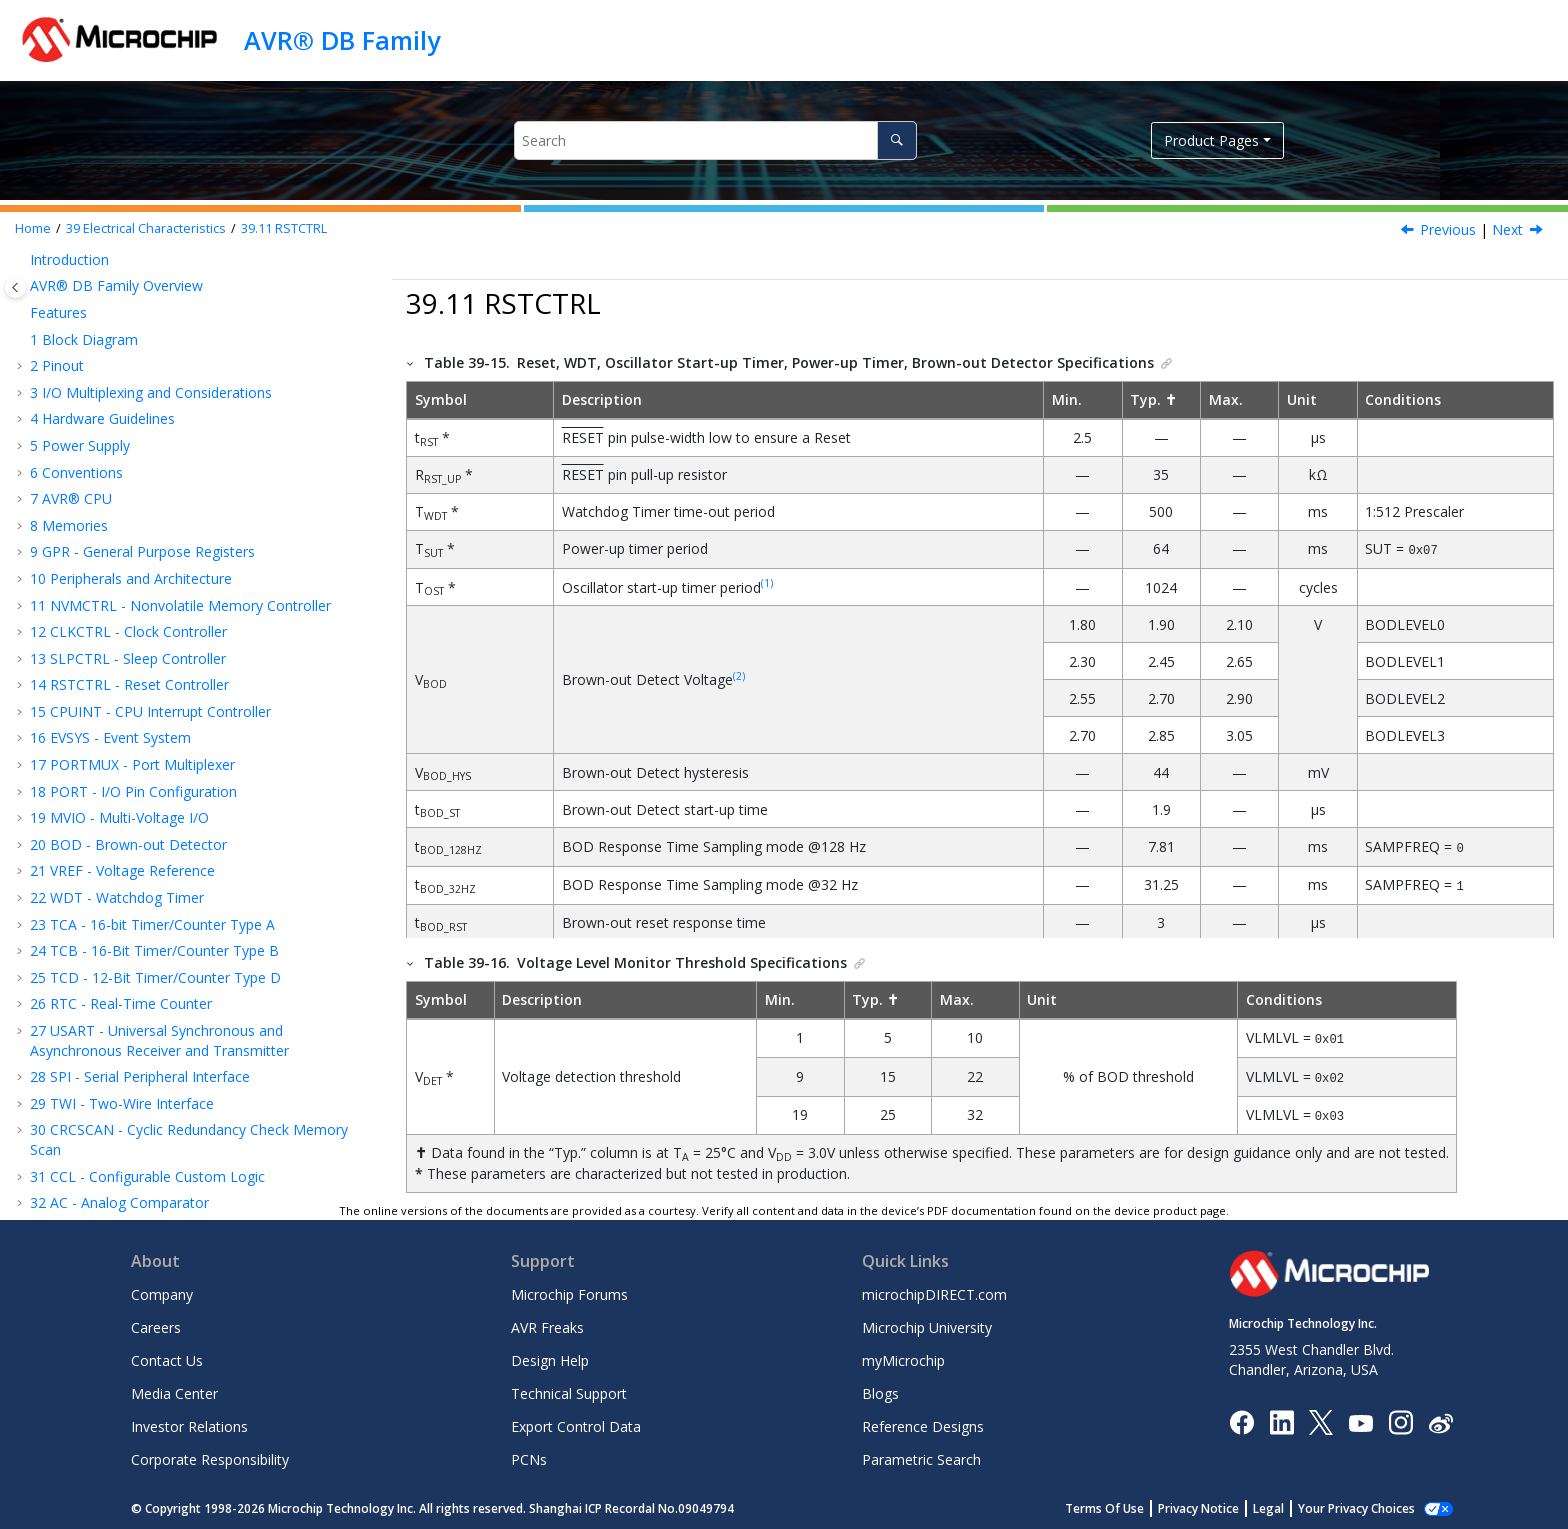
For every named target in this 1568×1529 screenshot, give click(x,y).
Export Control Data (576, 1423)
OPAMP (89, 983)
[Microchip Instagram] (1400, 1418)
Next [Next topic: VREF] (1507, 229)
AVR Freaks (547, 1324)
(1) (767, 582)
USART (86, 824)
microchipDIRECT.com (934, 1291)
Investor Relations (189, 1423)
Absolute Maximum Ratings (148, 505)
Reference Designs (923, 1423)
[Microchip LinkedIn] (1281, 1418)
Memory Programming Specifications (180, 664)
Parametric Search (921, 1456)
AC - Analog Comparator (119, 265)
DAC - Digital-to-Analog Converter (150, 318)
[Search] (896, 140)
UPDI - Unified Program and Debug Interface (185, 398)
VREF (80, 770)
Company (162, 1291)
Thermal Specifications (133, 691)
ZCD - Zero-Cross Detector (128, 372)
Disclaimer (93, 478)
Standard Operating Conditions (159, 531)
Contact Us (167, 1357)
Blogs (880, 1390)
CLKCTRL (94, 717)
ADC (78, 930)
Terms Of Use (1126, 1505)
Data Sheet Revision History (130, 1143)
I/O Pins (85, 637)
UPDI (80, 1036)
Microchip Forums (569, 1291)
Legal (1290, 1505)
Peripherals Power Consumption (164, 611)
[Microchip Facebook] (1241, 1418)
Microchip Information (102, 1169)
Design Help (550, 1357)
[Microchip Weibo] (1440, 1419)
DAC (78, 957)
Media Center (174, 1390)
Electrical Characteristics (146, 228)
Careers (156, 1324)
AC (72, 903)
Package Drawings (100, 1116)
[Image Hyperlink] (1360, 1419)
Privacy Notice (1220, 1505)
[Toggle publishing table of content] (15, 287)
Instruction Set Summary (120, 425)
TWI (76, 877)
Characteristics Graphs (112, 1063)
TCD (78, 797)
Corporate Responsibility (210, 1456)
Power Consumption (126, 584)
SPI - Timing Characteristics (152, 850)
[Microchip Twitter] (1321, 1418)
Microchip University (927, 1324)
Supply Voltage (107, 558)
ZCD (78, 1010)
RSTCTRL (284, 228)
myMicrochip (903, 1357)
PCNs (529, 1456)
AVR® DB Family (342, 40)
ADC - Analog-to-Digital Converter (150, 292)
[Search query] (715, 140)
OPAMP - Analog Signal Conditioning (158, 345)
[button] (22, 266)
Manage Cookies (1367, 1505)
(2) (739, 675)
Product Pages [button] (1211, 140)
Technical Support (569, 1390)
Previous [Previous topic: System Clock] (1448, 229)
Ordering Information (108, 1090)
